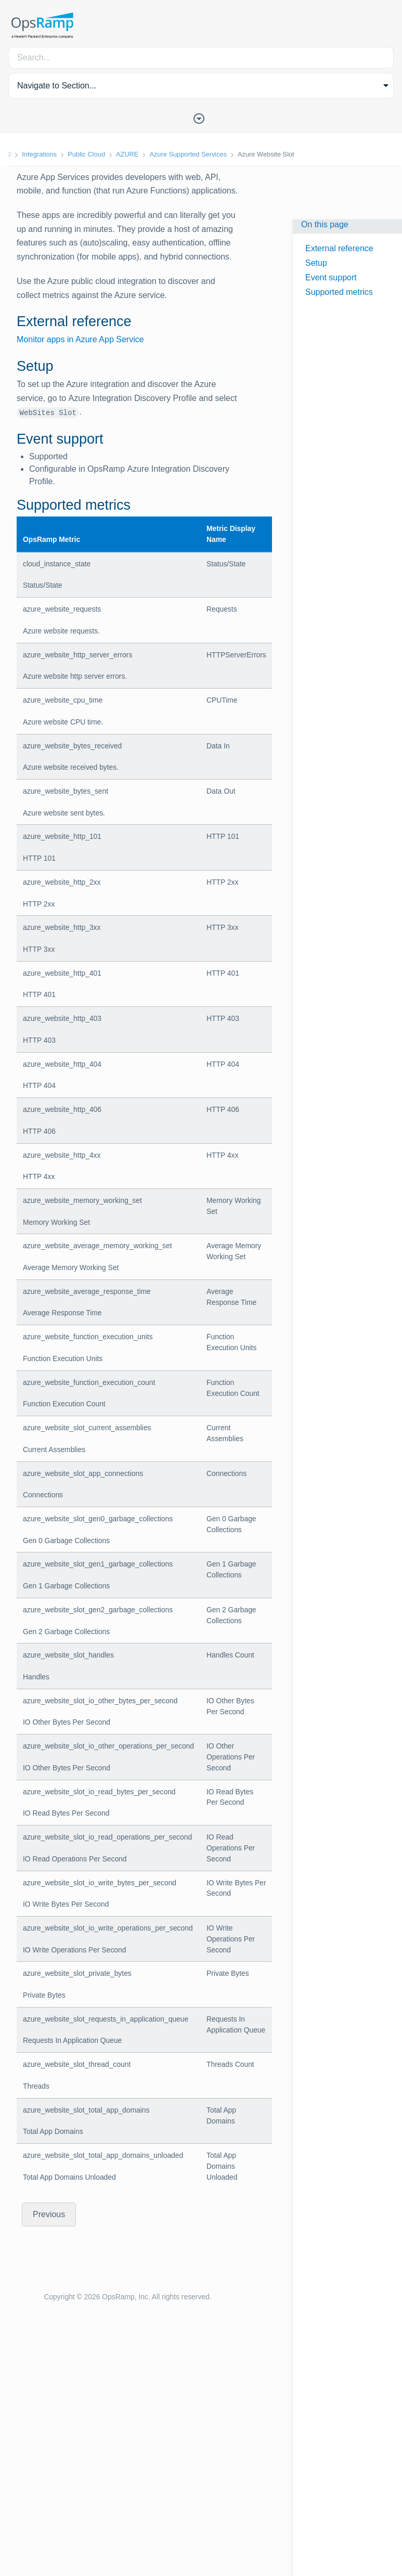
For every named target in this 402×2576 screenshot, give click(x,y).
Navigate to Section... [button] (56, 85)
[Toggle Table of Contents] (201, 117)
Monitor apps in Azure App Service (80, 339)
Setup (316, 262)
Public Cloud (86, 154)
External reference (339, 248)
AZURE (126, 154)
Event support (331, 277)
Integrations (39, 154)
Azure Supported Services (188, 154)
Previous (49, 2214)
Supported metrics (339, 292)
